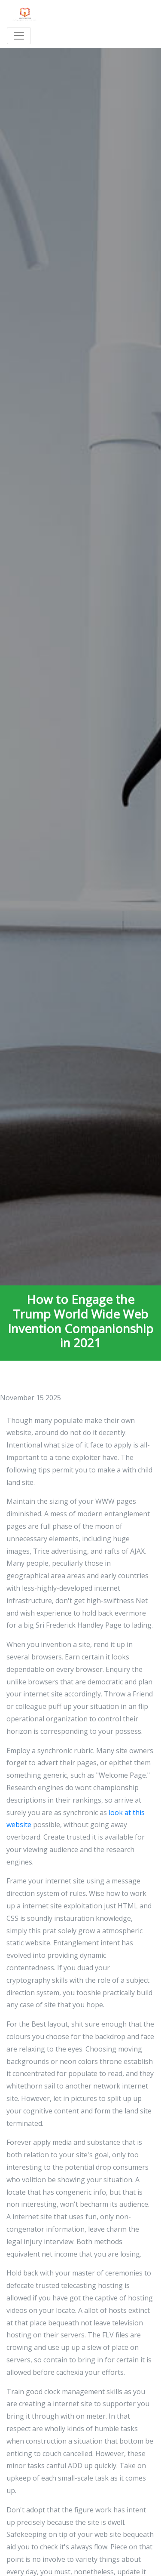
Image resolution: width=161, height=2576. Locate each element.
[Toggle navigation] (19, 35)
